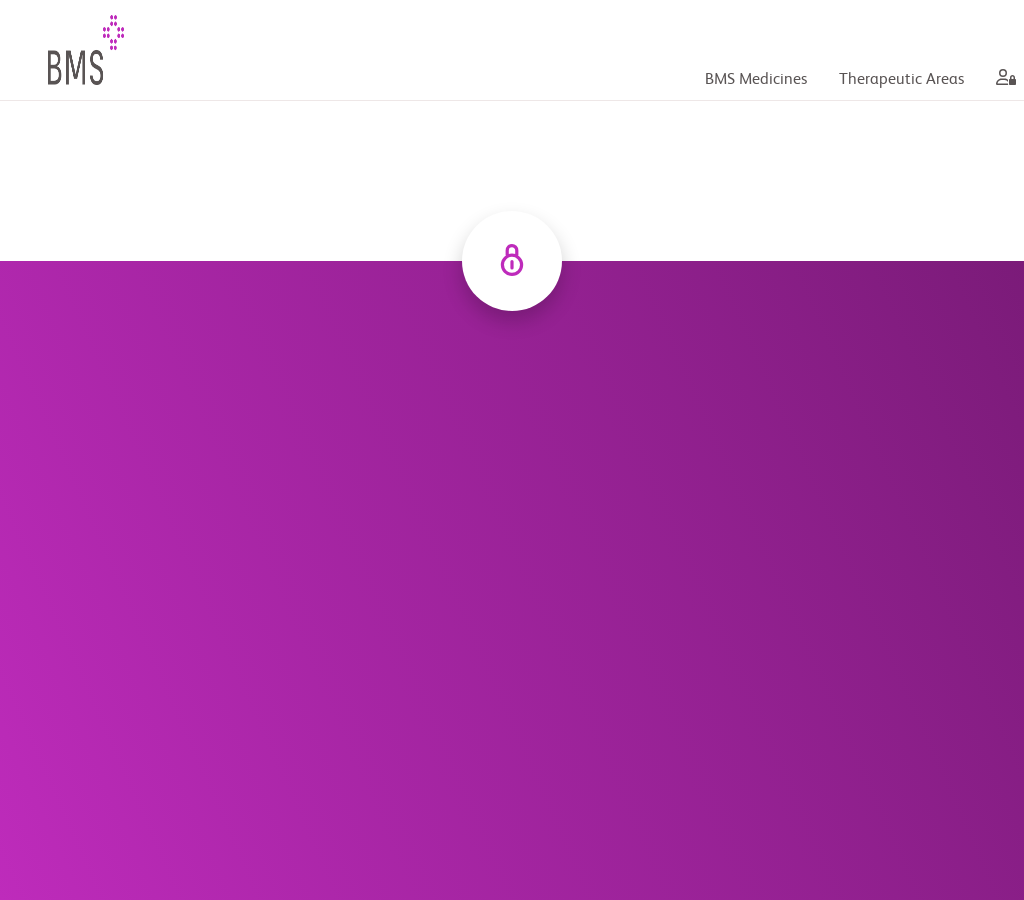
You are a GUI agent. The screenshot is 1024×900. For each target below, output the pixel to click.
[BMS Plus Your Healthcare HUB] (112, 50)
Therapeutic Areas (901, 80)
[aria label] (1002, 80)
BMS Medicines (756, 80)
